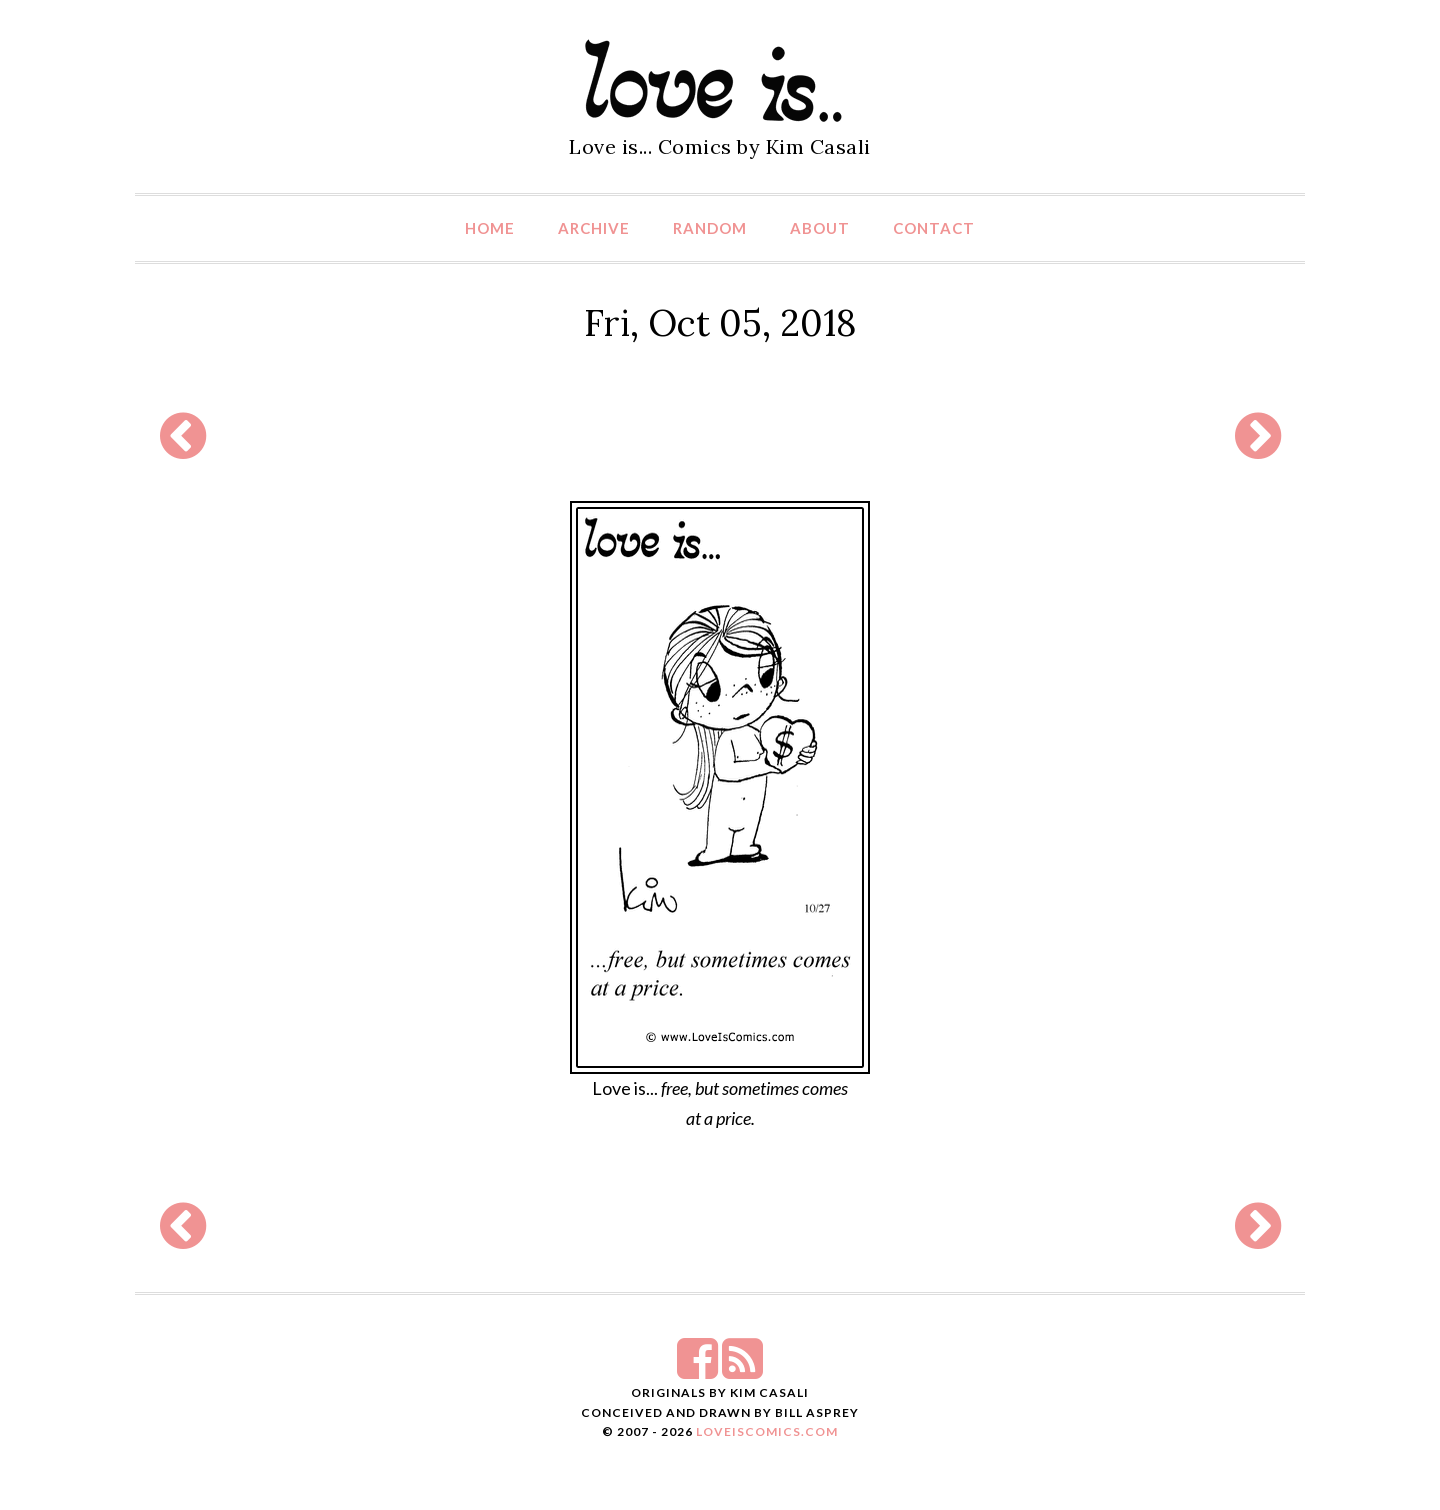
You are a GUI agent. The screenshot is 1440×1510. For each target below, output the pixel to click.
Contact (934, 228)
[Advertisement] (720, 436)
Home (490, 228)
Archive (594, 228)
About (820, 228)
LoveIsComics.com (767, 1431)
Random (710, 228)
